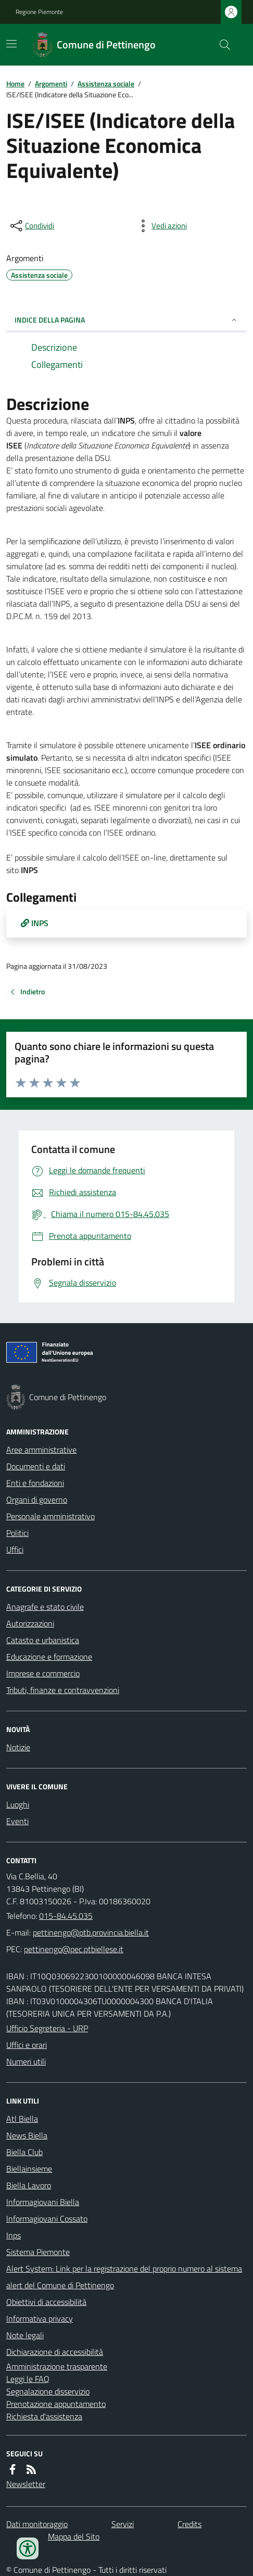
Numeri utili (26, 2061)
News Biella (26, 2135)
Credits (189, 2524)
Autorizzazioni (30, 1623)
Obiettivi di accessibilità (46, 2302)
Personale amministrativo (50, 1516)
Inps (13, 2235)
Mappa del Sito (73, 2536)
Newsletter (25, 2484)
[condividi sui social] (31, 225)
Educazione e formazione (49, 1656)
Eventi (17, 1821)
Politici (17, 1533)
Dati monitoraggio (37, 2524)
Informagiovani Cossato (46, 2218)
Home (15, 83)
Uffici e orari (26, 2045)
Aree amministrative (41, 1449)
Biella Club (24, 2152)
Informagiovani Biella (42, 2202)
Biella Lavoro (28, 2185)
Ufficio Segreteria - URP (47, 2028)
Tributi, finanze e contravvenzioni (62, 1690)
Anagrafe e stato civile (45, 1606)
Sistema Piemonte (38, 2252)
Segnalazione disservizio (48, 2391)
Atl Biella (22, 2118)
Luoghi (17, 1804)
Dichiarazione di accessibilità (54, 2352)
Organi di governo (36, 1499)
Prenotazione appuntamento (56, 2404)
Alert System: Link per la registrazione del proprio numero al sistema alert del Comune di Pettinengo (124, 2276)
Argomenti (51, 83)
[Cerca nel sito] (220, 44)
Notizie (18, 1747)
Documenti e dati (35, 1466)
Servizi (122, 2524)
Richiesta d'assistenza (44, 2416)
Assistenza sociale (106, 83)
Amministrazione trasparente (56, 2366)
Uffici (14, 1549)
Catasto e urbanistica (42, 1640)
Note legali (25, 2335)
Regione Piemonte (39, 12)
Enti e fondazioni (35, 1483)
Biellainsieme (29, 2168)
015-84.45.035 (66, 1915)
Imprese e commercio (43, 1673)
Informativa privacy (39, 2318)
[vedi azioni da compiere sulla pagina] (161, 225)
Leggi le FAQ (27, 2379)
